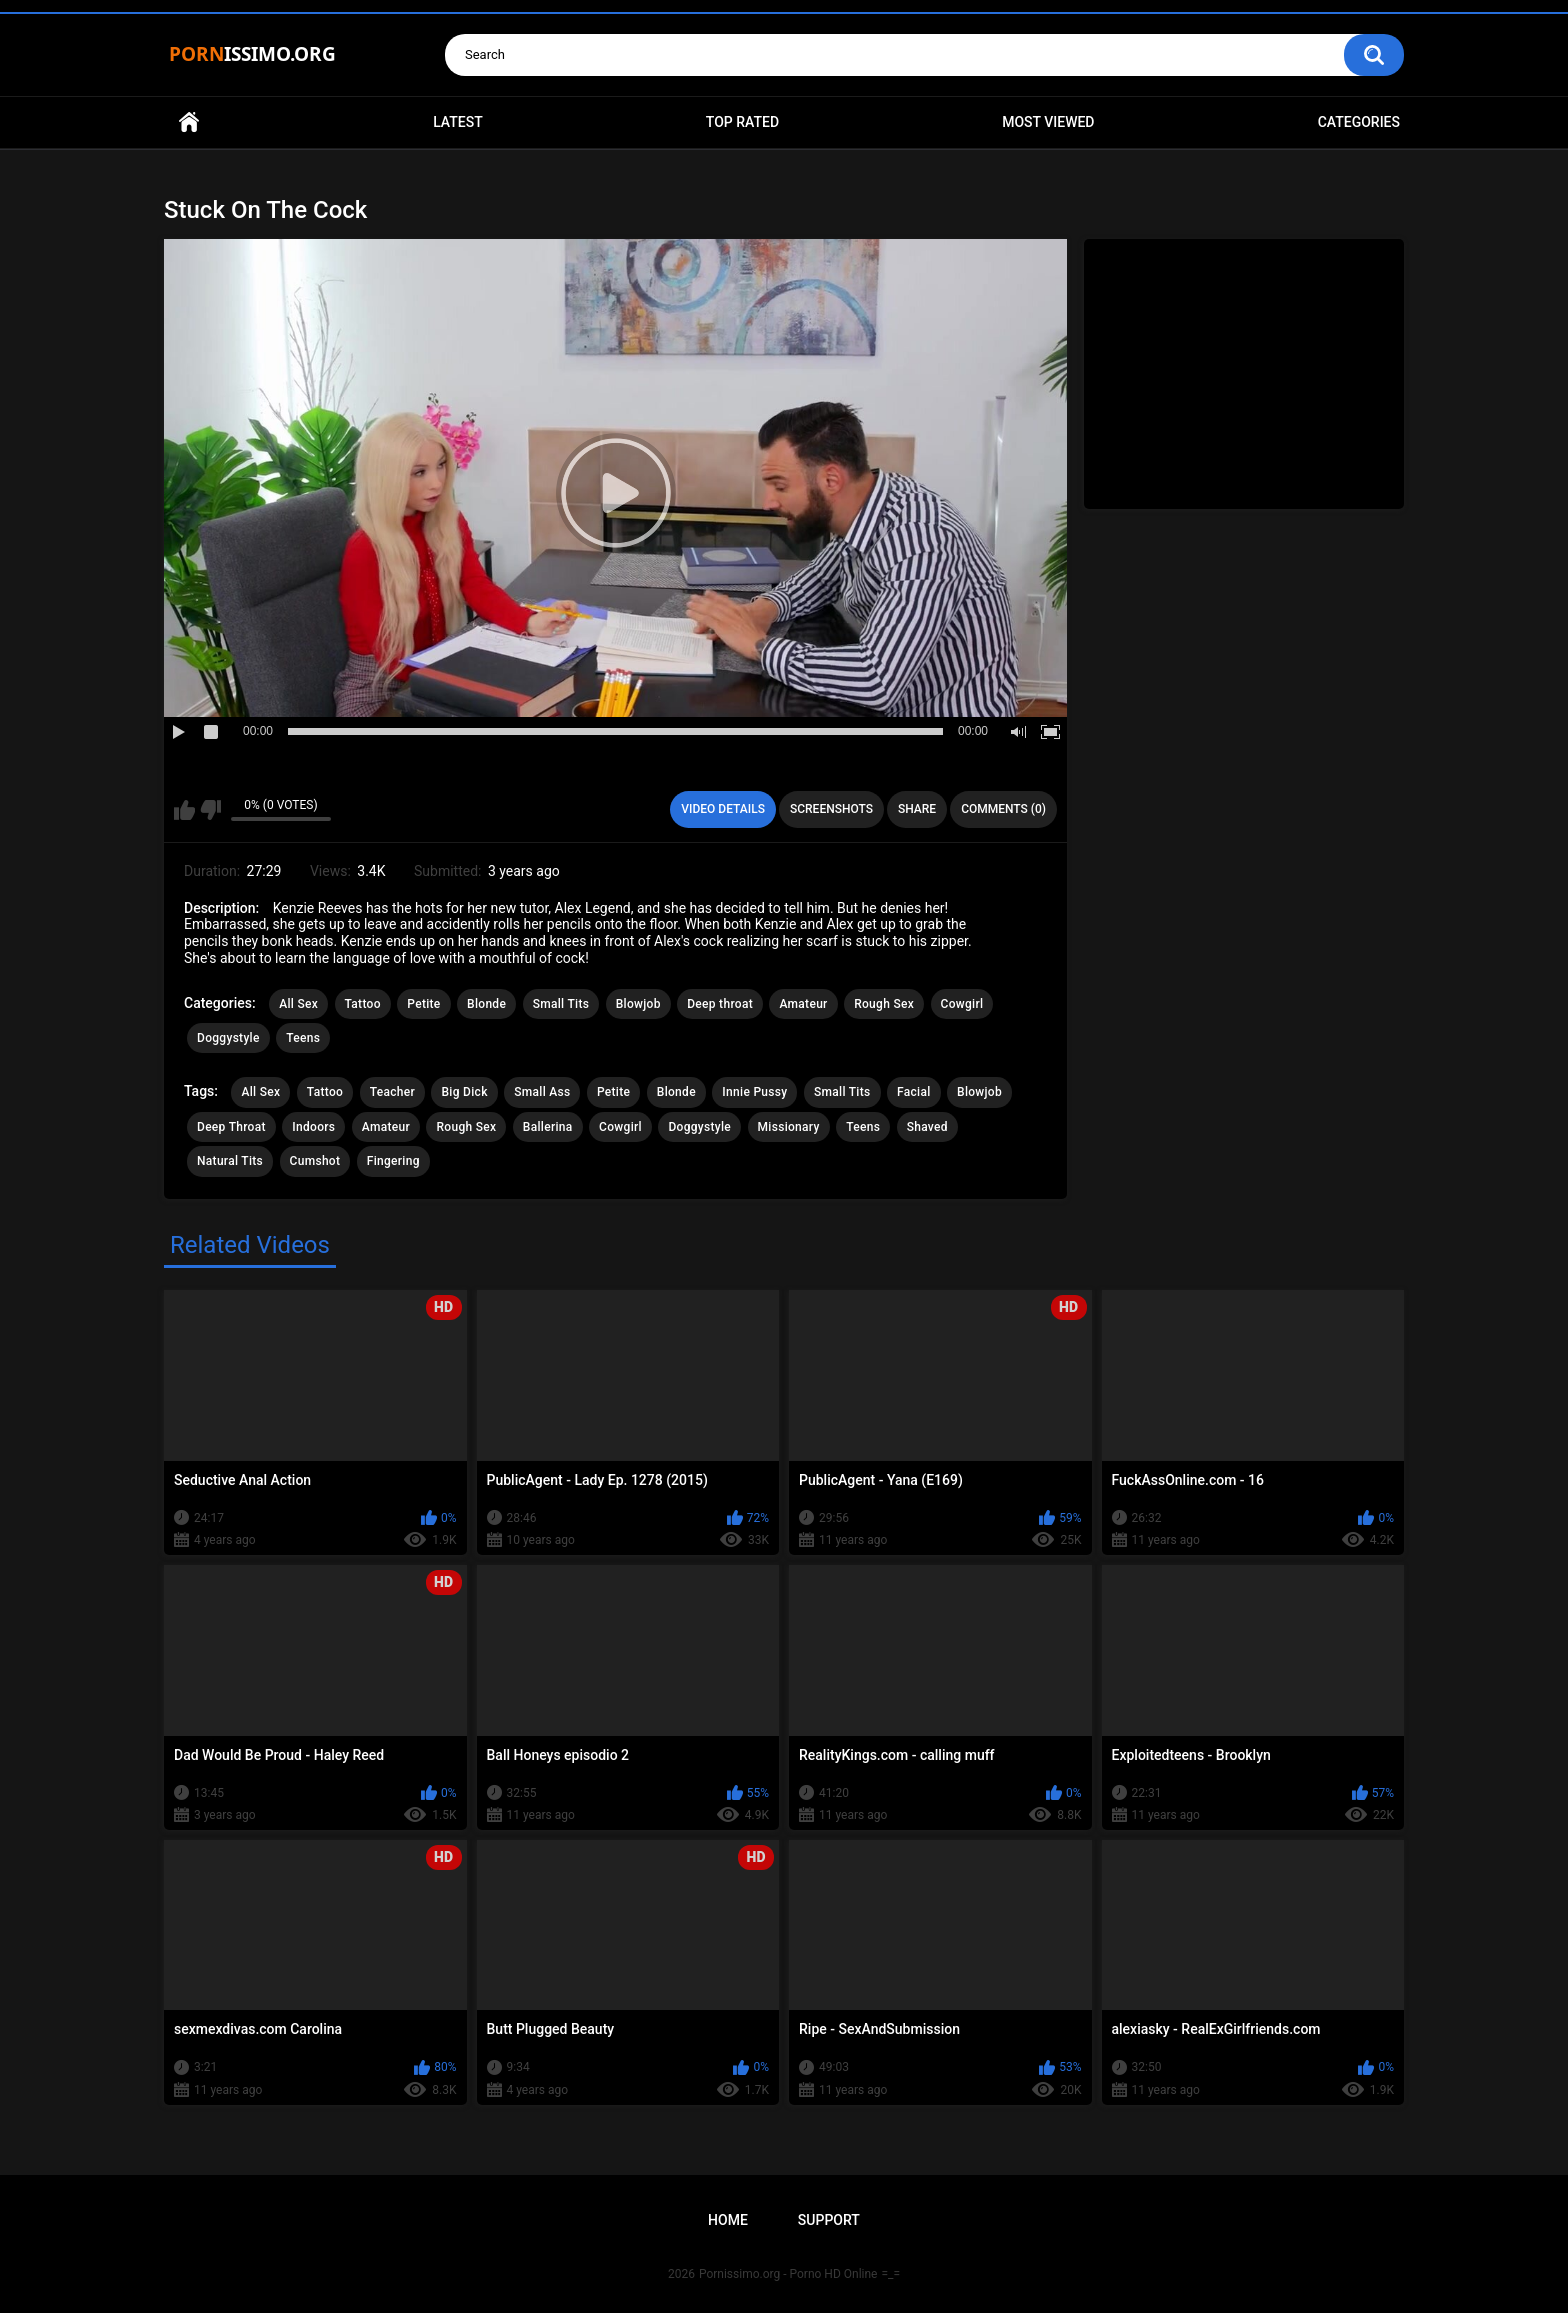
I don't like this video (210, 810)
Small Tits (561, 1004)
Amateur (803, 1004)
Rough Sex (884, 1004)
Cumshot (315, 1161)
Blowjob (638, 1004)
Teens (303, 1038)
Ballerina (548, 1127)
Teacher (392, 1092)
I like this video (184, 810)
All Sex (298, 1004)
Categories (1359, 122)
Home (189, 122)
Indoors (313, 1127)
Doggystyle (228, 1038)
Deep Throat (231, 1127)
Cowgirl (962, 1004)
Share (917, 809)
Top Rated (742, 122)
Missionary (789, 1127)
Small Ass (542, 1092)
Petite (423, 1004)
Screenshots (831, 809)
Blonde (486, 1004)
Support (829, 2220)
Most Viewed (1048, 122)
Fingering (393, 1161)
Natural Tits (230, 1161)
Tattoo (363, 1004)
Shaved (927, 1127)
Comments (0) (1003, 809)
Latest (458, 122)
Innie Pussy (754, 1092)
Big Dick (464, 1092)
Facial (914, 1092)
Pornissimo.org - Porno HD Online (788, 2274)
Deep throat (720, 1004)
